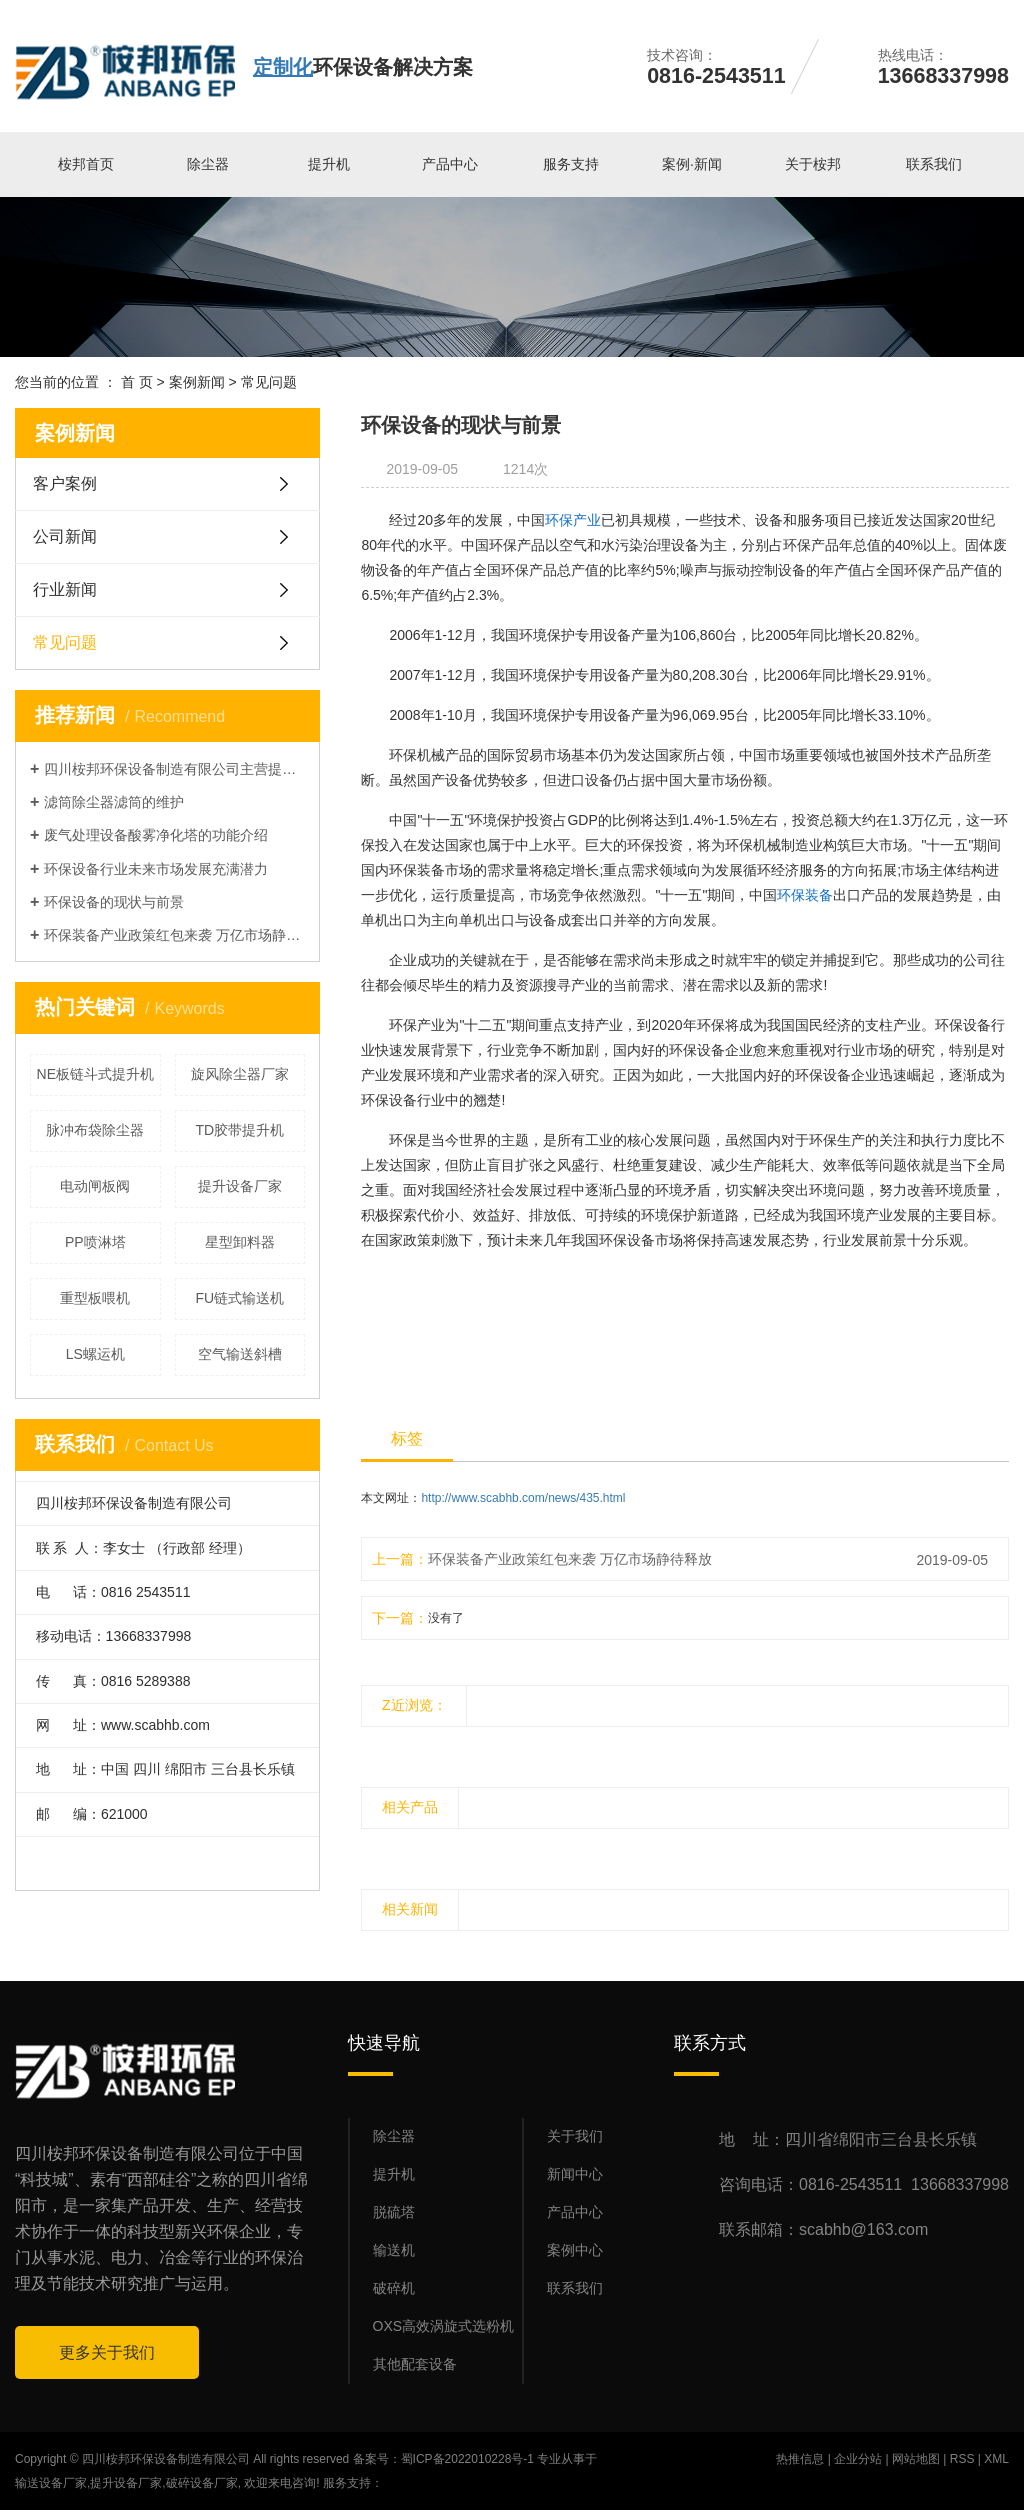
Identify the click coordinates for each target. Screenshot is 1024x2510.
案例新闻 (197, 382)
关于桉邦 (813, 164)
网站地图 (916, 2459)
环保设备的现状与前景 (114, 902)
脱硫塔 (394, 2212)
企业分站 (858, 2459)
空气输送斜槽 (240, 1354)
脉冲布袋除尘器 (95, 1130)
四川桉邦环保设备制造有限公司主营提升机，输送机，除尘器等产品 (174, 769)
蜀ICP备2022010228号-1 (467, 2459)
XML (996, 2459)
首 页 (137, 382)
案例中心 (575, 2250)
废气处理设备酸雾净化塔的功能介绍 (156, 835)
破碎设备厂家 (202, 2483)
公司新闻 (65, 536)
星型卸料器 (240, 1242)
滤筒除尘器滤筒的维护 (114, 802)
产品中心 (450, 164)
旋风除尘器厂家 (240, 1074)
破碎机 (394, 2288)
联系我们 (934, 164)
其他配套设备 (415, 2364)
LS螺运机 (95, 1354)
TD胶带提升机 (239, 1130)
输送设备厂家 (51, 2483)
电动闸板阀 (95, 1186)
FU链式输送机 (239, 1298)
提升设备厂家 (240, 1186)
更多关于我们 (107, 2352)
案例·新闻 (692, 164)
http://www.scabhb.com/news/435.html (523, 1498)
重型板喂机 (95, 1298)
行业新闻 (65, 589)
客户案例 (65, 483)
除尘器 (208, 164)
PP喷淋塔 (95, 1242)
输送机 (394, 2250)
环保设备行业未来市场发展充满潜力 (156, 869)
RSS (962, 2459)
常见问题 (269, 382)
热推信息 (800, 2459)
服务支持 (571, 164)
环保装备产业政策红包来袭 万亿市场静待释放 (174, 935)
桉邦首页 (86, 164)
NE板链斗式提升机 (95, 1074)
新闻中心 (575, 2174)
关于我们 (575, 2136)
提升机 (329, 164)
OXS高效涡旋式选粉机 (444, 2326)
